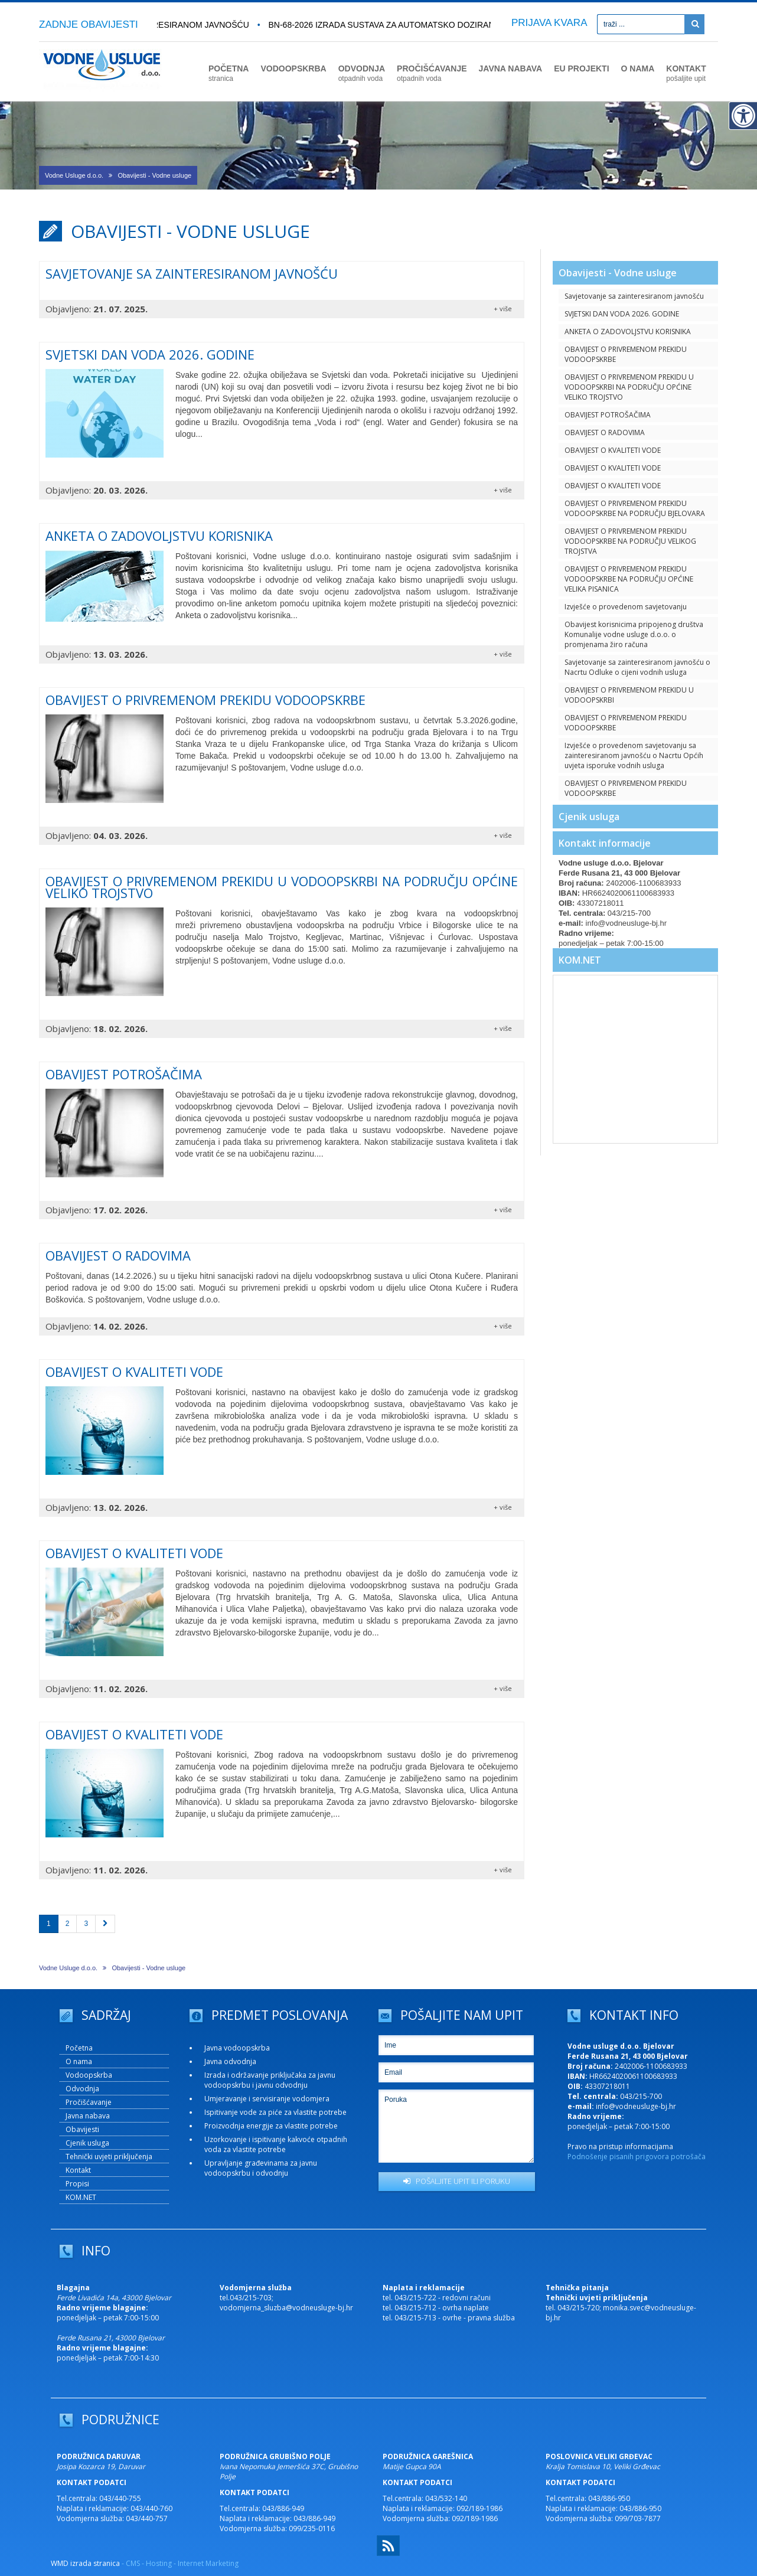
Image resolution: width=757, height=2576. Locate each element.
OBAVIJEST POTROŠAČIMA (608, 415)
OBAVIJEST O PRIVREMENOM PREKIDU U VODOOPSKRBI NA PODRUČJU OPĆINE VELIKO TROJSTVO (629, 387)
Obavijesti (82, 2129)
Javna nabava (88, 2116)
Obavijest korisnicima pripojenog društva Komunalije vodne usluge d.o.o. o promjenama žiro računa (634, 634)
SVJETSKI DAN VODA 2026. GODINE (622, 314)
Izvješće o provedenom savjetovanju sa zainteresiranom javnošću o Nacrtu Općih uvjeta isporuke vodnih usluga (634, 755)
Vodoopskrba (89, 2075)
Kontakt (78, 2170)
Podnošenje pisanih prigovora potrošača (636, 2156)
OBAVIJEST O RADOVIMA (605, 432)
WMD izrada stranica (85, 2563)
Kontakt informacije (605, 843)
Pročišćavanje (89, 2102)
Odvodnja (82, 2089)
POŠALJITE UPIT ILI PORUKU (456, 2181)
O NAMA (638, 68)
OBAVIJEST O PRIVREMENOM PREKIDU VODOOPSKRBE (626, 354)
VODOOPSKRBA (293, 68)
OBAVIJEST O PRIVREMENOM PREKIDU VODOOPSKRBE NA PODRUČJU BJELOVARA (635, 508)
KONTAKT (686, 73)
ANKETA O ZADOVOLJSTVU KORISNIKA (628, 332)
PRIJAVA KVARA (549, 22)
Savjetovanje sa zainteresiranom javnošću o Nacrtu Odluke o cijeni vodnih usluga (637, 667)
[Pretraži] (694, 24)
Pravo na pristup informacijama (620, 2146)
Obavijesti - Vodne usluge (154, 175)
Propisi (77, 2184)
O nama (79, 2061)
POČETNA (228, 73)
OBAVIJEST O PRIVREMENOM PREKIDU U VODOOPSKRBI (629, 695)
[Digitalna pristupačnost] (743, 116)
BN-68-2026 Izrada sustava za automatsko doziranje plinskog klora (430, 25)
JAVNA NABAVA (511, 68)
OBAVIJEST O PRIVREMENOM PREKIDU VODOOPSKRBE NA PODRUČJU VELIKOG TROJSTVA (630, 541)
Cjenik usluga (589, 816)
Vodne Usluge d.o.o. (74, 175)
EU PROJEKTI (581, 68)
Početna (79, 2048)
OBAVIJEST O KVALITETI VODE (613, 450)
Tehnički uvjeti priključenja (109, 2156)
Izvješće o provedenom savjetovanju (626, 607)
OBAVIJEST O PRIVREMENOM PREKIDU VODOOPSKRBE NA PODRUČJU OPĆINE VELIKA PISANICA (629, 579)
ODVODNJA (361, 73)
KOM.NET (580, 960)
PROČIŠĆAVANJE (432, 73)
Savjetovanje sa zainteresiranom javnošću (634, 296)
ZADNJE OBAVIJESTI (88, 24)
